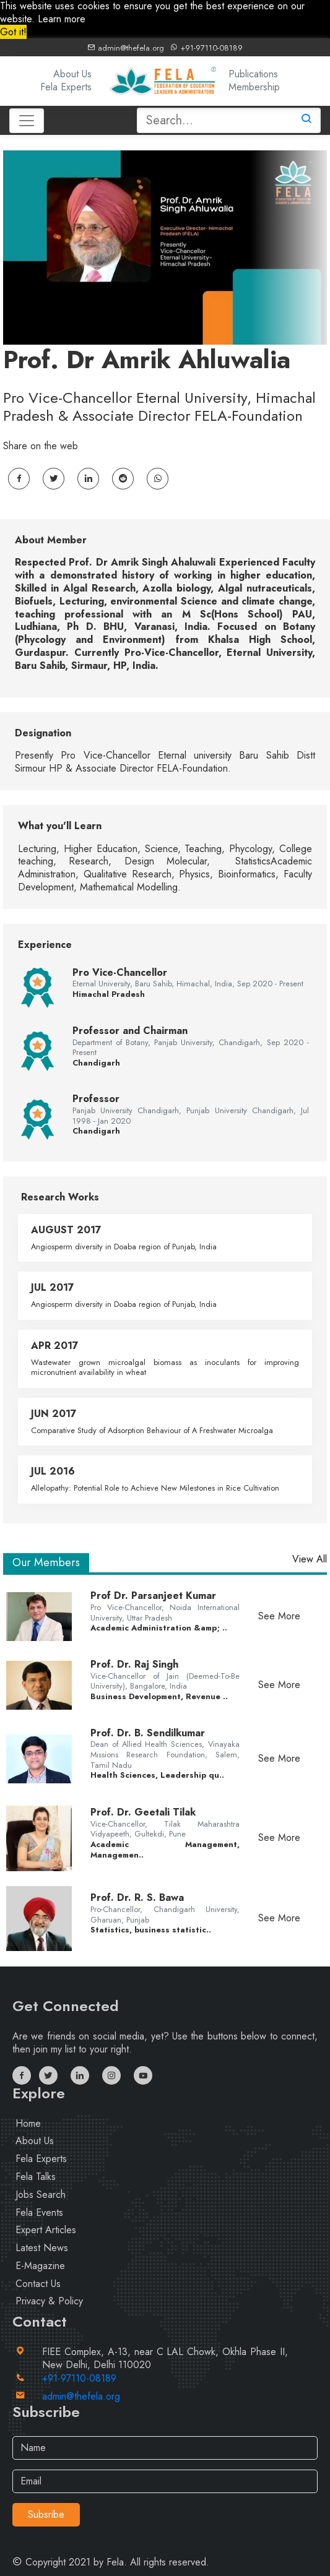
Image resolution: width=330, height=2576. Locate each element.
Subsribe (46, 2514)
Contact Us (38, 2284)
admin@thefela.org (125, 48)
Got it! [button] (13, 32)
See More (279, 1616)
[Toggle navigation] (26, 120)
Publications (253, 74)
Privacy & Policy (49, 2301)
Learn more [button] (61, 19)
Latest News (41, 2248)
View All (309, 1559)
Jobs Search (40, 2194)
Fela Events (39, 2212)
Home (28, 2123)
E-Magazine (40, 2266)
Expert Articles (45, 2230)
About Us (72, 74)
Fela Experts (66, 87)
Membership (254, 87)
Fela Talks (35, 2176)
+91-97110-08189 (206, 48)
